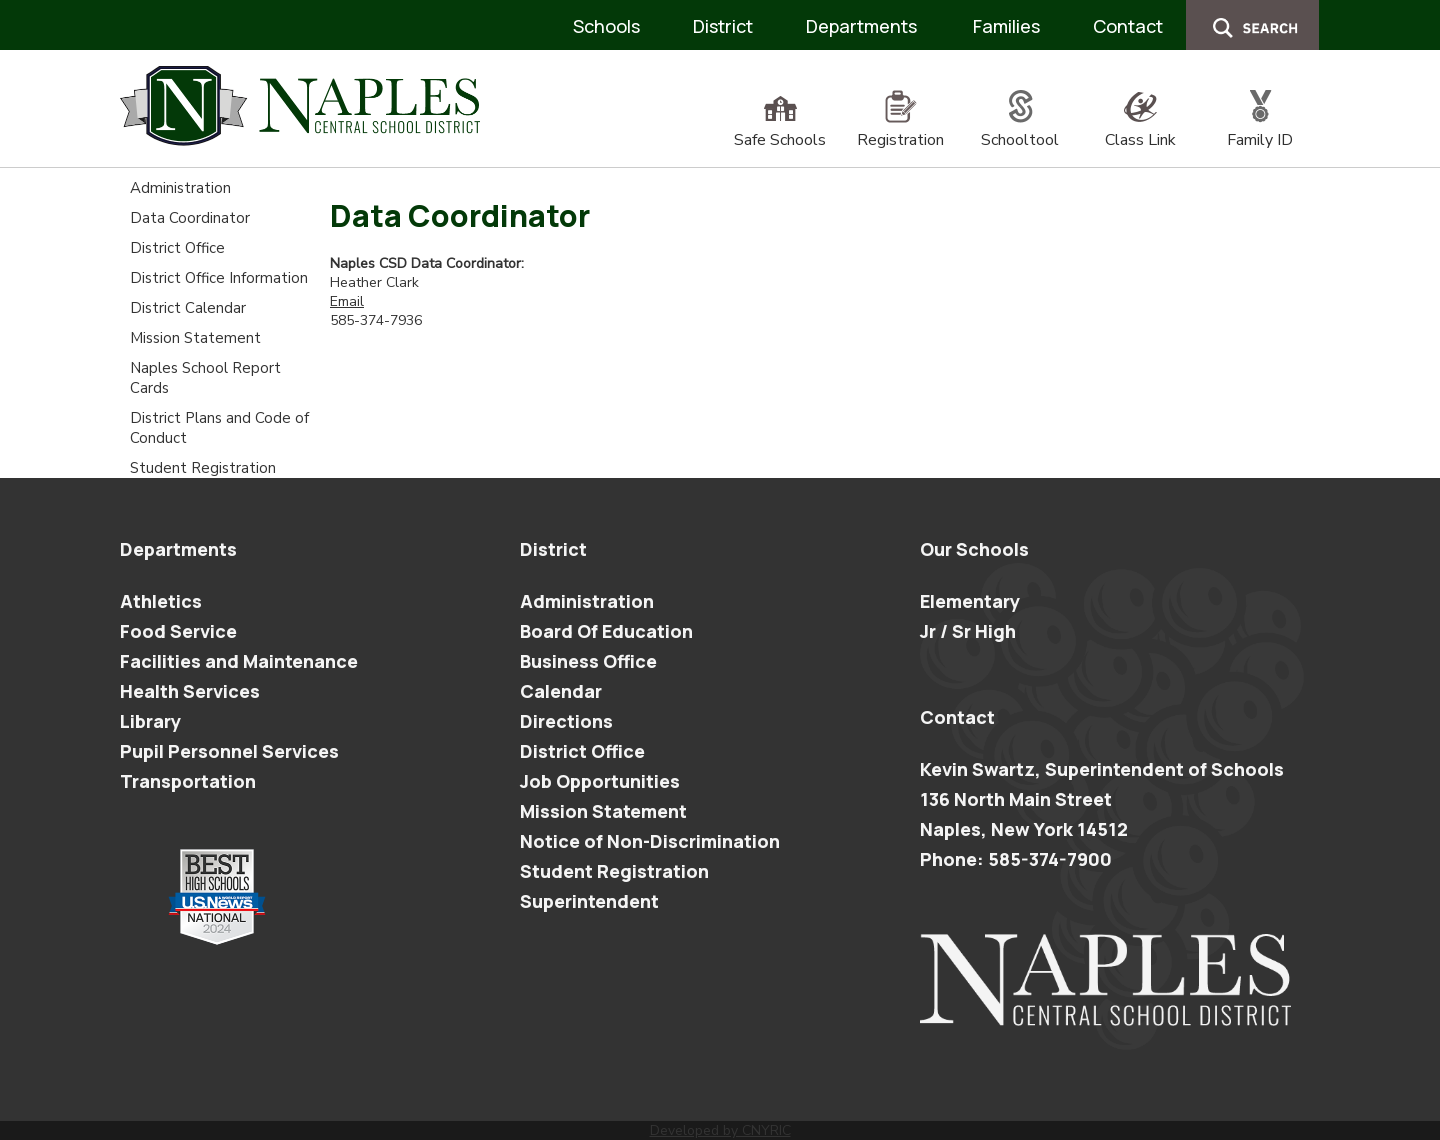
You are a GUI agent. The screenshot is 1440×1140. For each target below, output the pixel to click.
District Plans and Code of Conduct (219, 428)
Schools (606, 26)
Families (1006, 26)
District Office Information (219, 278)
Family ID (1260, 129)
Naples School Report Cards (205, 378)
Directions (566, 721)
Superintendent (589, 901)
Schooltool (1020, 129)
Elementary (970, 601)
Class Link (1140, 129)
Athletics (161, 601)
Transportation (188, 781)
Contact (1128, 26)
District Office (177, 248)
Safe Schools (780, 129)
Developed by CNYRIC (720, 1130)
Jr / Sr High (968, 631)
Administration (180, 188)
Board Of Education (606, 631)
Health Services (190, 691)
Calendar (561, 691)
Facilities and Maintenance (239, 661)
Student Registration (203, 468)
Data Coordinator (190, 218)
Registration (900, 129)
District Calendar (188, 308)
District (723, 26)
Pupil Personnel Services (229, 751)
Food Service (178, 631)
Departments (861, 26)
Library (150, 721)
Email (347, 301)
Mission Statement (195, 338)
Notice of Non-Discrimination (650, 841)
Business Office (588, 661)
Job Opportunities (600, 781)
